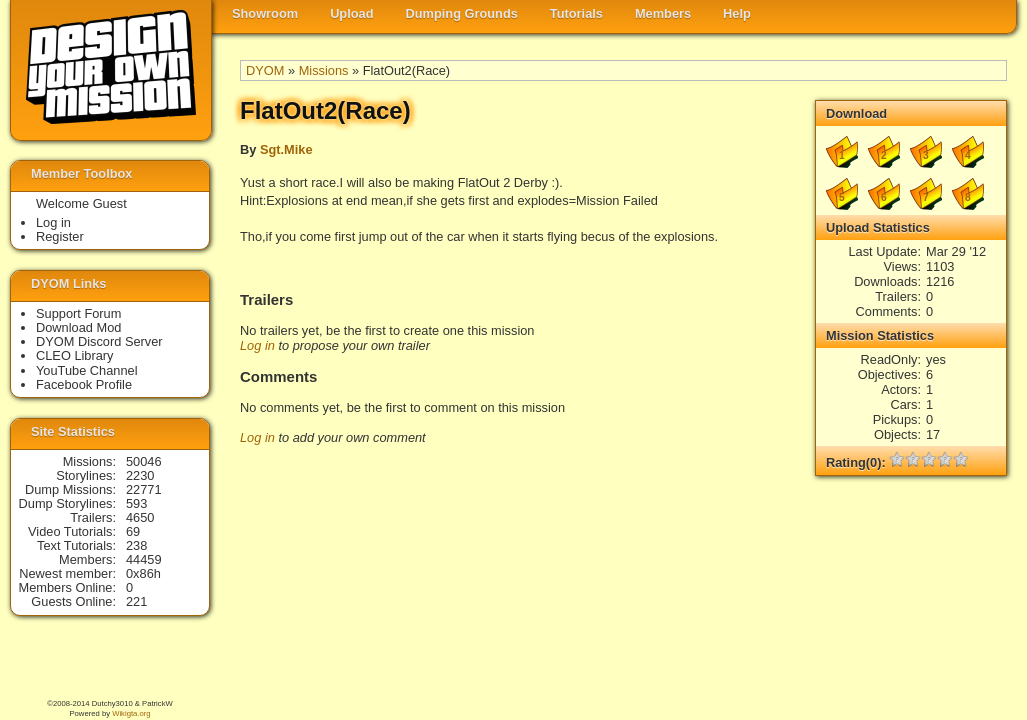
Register (60, 236)
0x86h (143, 573)
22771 (144, 489)
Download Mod (78, 327)
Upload (351, 13)
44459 (144, 559)
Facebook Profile (84, 384)
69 (133, 531)
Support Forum (78, 313)
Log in (257, 345)
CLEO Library (75, 355)
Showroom (265, 13)
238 (136, 545)
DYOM (265, 70)
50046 (144, 461)
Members (663, 13)
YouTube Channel (87, 370)
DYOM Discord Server (99, 341)
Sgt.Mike (286, 149)
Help (737, 13)
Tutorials (576, 13)
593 (136, 503)
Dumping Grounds (462, 13)
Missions (324, 70)
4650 (140, 517)
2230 (140, 475)
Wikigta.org (131, 713)
